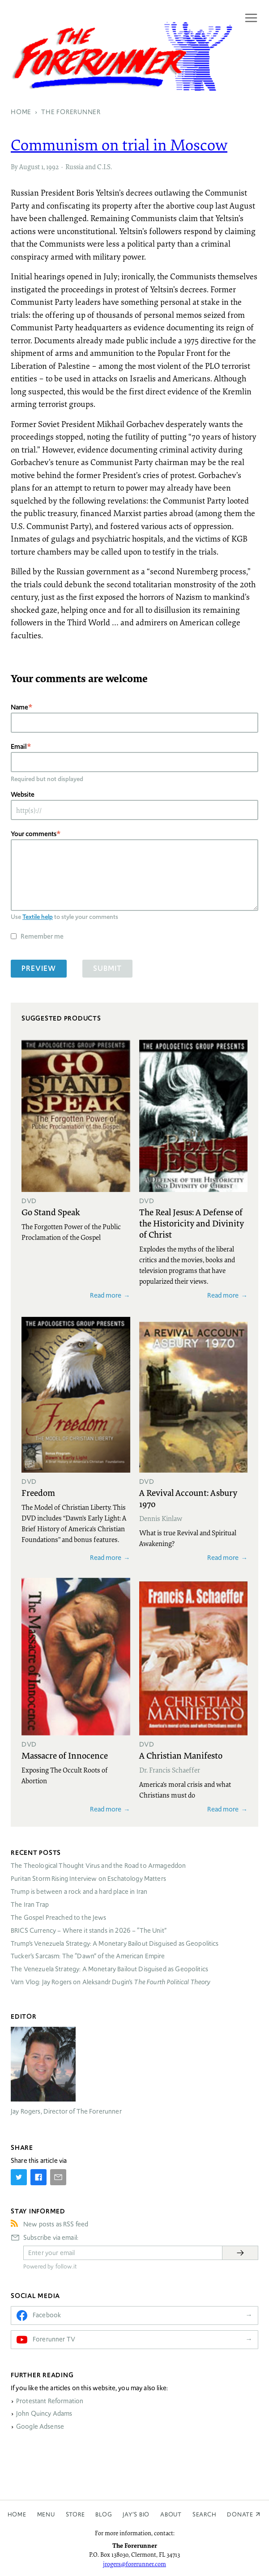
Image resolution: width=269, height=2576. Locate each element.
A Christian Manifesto (180, 1755)
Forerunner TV (54, 2339)
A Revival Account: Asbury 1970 (188, 1498)
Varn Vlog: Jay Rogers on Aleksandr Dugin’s (110, 1982)
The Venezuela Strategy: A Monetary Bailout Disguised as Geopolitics (109, 1969)
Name (19, 707)
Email (19, 746)
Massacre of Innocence (64, 1755)
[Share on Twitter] (19, 2177)
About (171, 2514)
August (29, 166)
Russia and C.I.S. (88, 166)
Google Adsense (40, 2426)
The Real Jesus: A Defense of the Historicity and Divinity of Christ (191, 1223)
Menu (46, 2514)
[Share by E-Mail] (58, 2177)
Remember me (42, 936)
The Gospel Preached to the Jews (59, 1917)
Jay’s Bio (136, 2514)
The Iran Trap (30, 1904)
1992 (52, 166)
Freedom (38, 1492)
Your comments (33, 833)
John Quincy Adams (44, 2413)
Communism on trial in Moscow (119, 144)
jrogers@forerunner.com (134, 2564)
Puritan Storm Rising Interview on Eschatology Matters (88, 1878)
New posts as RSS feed (55, 2224)
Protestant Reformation (49, 2401)
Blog (103, 2514)
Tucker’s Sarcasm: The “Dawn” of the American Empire (88, 1956)
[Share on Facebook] (38, 2177)
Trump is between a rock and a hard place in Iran (79, 1891)
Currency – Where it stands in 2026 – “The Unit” (89, 1930)
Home (17, 2514)
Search (204, 2514)
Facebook (47, 2315)
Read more (105, 1295)
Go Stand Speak (50, 1212)
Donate (240, 2514)
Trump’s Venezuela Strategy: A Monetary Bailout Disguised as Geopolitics (115, 1943)
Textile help (37, 916)
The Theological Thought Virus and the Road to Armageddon (98, 1865)
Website (22, 794)
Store (75, 2514)
